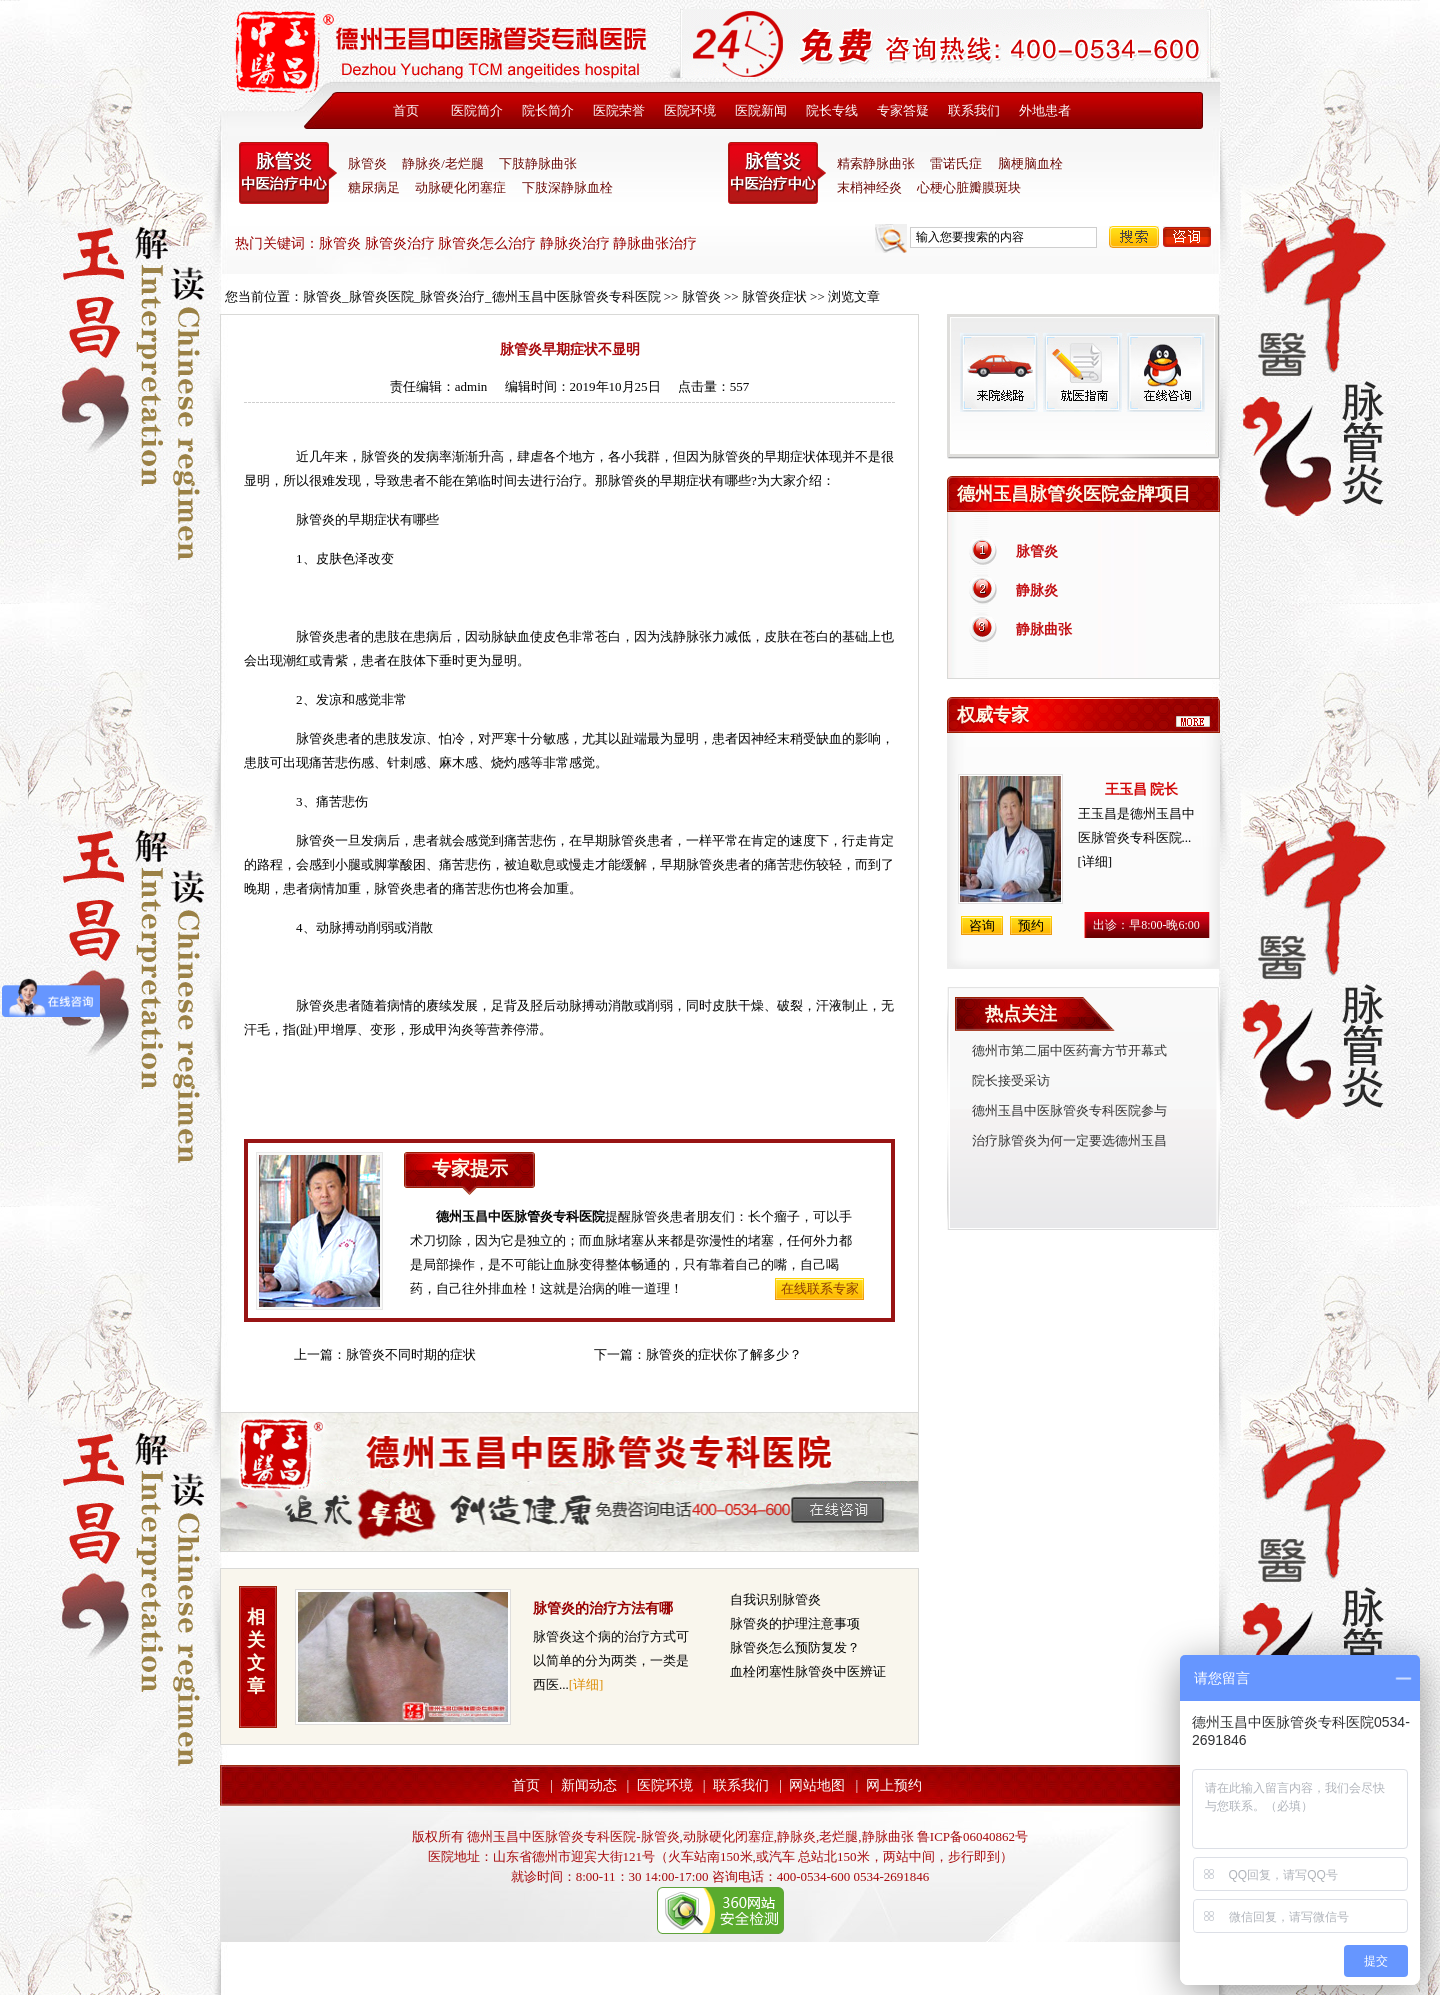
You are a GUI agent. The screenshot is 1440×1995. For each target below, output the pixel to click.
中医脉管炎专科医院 (288, 173)
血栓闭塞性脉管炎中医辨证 (808, 1671)
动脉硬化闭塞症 (460, 187)
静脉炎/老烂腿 (443, 163)
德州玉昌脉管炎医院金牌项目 (1074, 494)
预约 (1031, 925)
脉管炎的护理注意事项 (795, 1623)
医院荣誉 (619, 110)
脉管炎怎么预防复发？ (795, 1647)
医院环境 (690, 110)
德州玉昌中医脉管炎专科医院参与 (1069, 1110)
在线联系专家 (820, 1288)
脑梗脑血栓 (1030, 163)
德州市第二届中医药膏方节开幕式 (1069, 1050)
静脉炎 (1037, 590)
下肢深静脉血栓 (567, 187)
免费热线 (1083, 435)
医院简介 (477, 110)
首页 (406, 110)
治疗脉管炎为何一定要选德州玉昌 (1069, 1140)
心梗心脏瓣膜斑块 (969, 187)
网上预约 (894, 1785)
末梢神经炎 (869, 187)
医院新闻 (761, 110)
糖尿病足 (374, 187)
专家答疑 (903, 110)
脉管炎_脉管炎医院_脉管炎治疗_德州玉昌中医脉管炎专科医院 (482, 296)
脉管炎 (367, 163)
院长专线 (832, 110)
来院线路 (999, 372)
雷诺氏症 (956, 163)
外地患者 (1045, 110)
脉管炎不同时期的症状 (411, 1354)
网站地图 (817, 1785)
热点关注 (1021, 1014)
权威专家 (993, 715)
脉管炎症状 (774, 296)
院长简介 (548, 110)
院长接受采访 (1011, 1080)
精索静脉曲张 (876, 163)
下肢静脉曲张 (538, 163)
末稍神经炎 (777, 173)
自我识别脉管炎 (775, 1599)
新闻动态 (589, 1785)
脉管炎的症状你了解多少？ (724, 1354)
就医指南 (1082, 372)
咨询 (1187, 237)
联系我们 (974, 110)
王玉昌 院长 (1142, 789)
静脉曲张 (1044, 629)
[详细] (586, 1684)
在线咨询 (1165, 372)
